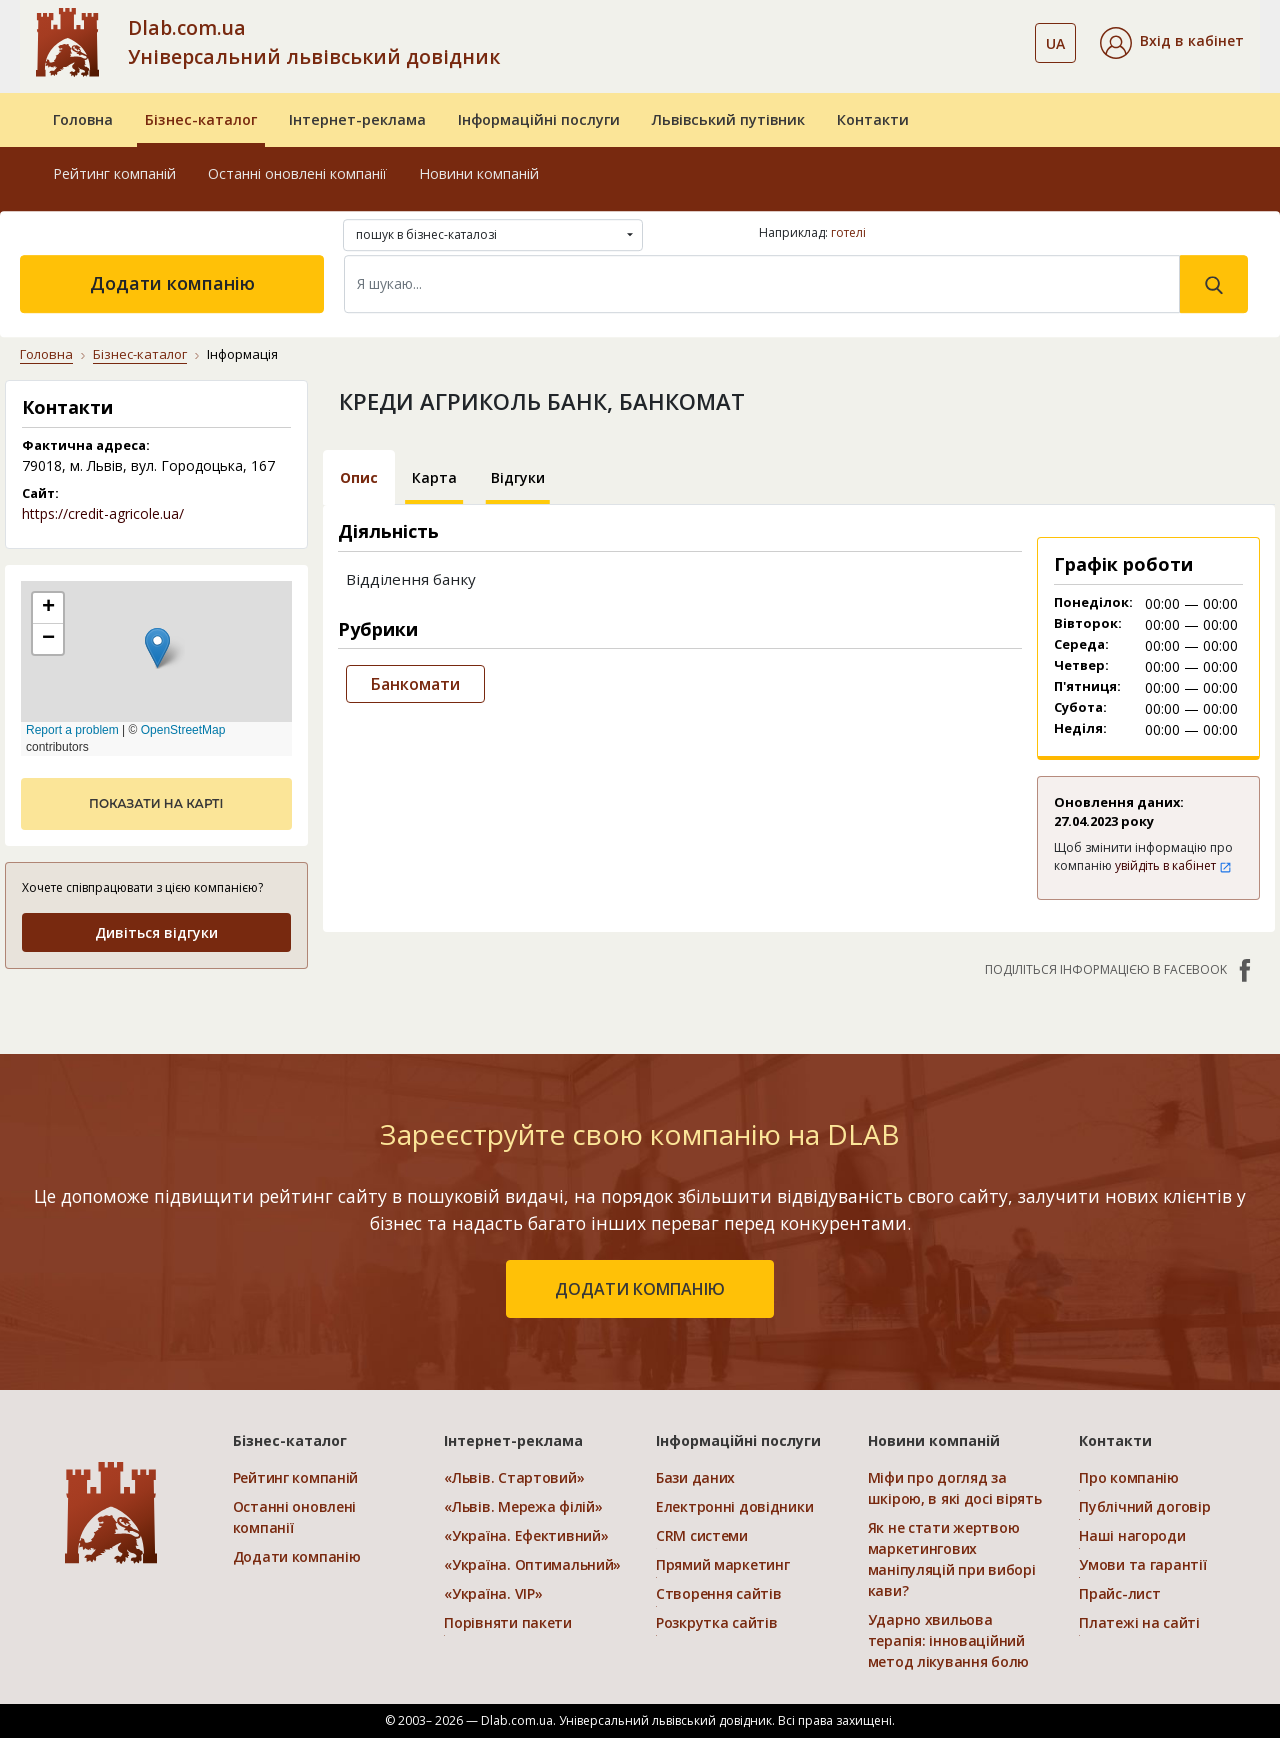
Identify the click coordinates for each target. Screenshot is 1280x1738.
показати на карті (156, 803)
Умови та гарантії (1142, 1564)
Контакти (873, 119)
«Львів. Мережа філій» (523, 1506)
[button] (1172, 43)
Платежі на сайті (1139, 1622)
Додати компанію (172, 283)
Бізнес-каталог (201, 119)
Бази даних (695, 1477)
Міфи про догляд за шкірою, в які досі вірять (955, 1488)
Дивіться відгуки (156, 932)
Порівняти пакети (508, 1622)
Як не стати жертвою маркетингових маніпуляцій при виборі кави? (952, 1559)
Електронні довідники (734, 1506)
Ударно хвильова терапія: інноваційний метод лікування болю (948, 1640)
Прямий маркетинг (723, 1564)
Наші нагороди (1132, 1535)
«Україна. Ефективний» (526, 1535)
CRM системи (702, 1535)
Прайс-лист (1119, 1593)
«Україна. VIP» (493, 1593)
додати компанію (640, 1289)
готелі (848, 232)
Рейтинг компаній (114, 173)
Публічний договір (1144, 1506)
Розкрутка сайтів (717, 1622)
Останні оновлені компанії (297, 173)
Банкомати (415, 684)
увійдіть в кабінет (1173, 865)
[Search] (762, 284)
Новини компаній (479, 173)
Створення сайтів (719, 1593)
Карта (434, 477)
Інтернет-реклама (357, 119)
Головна (83, 119)
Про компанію (1129, 1477)
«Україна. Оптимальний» (532, 1564)
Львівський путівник (728, 119)
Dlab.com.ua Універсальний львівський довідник (314, 42)
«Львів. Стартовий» (514, 1477)
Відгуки (518, 477)
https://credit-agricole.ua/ (103, 513)
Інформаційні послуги (539, 119)
